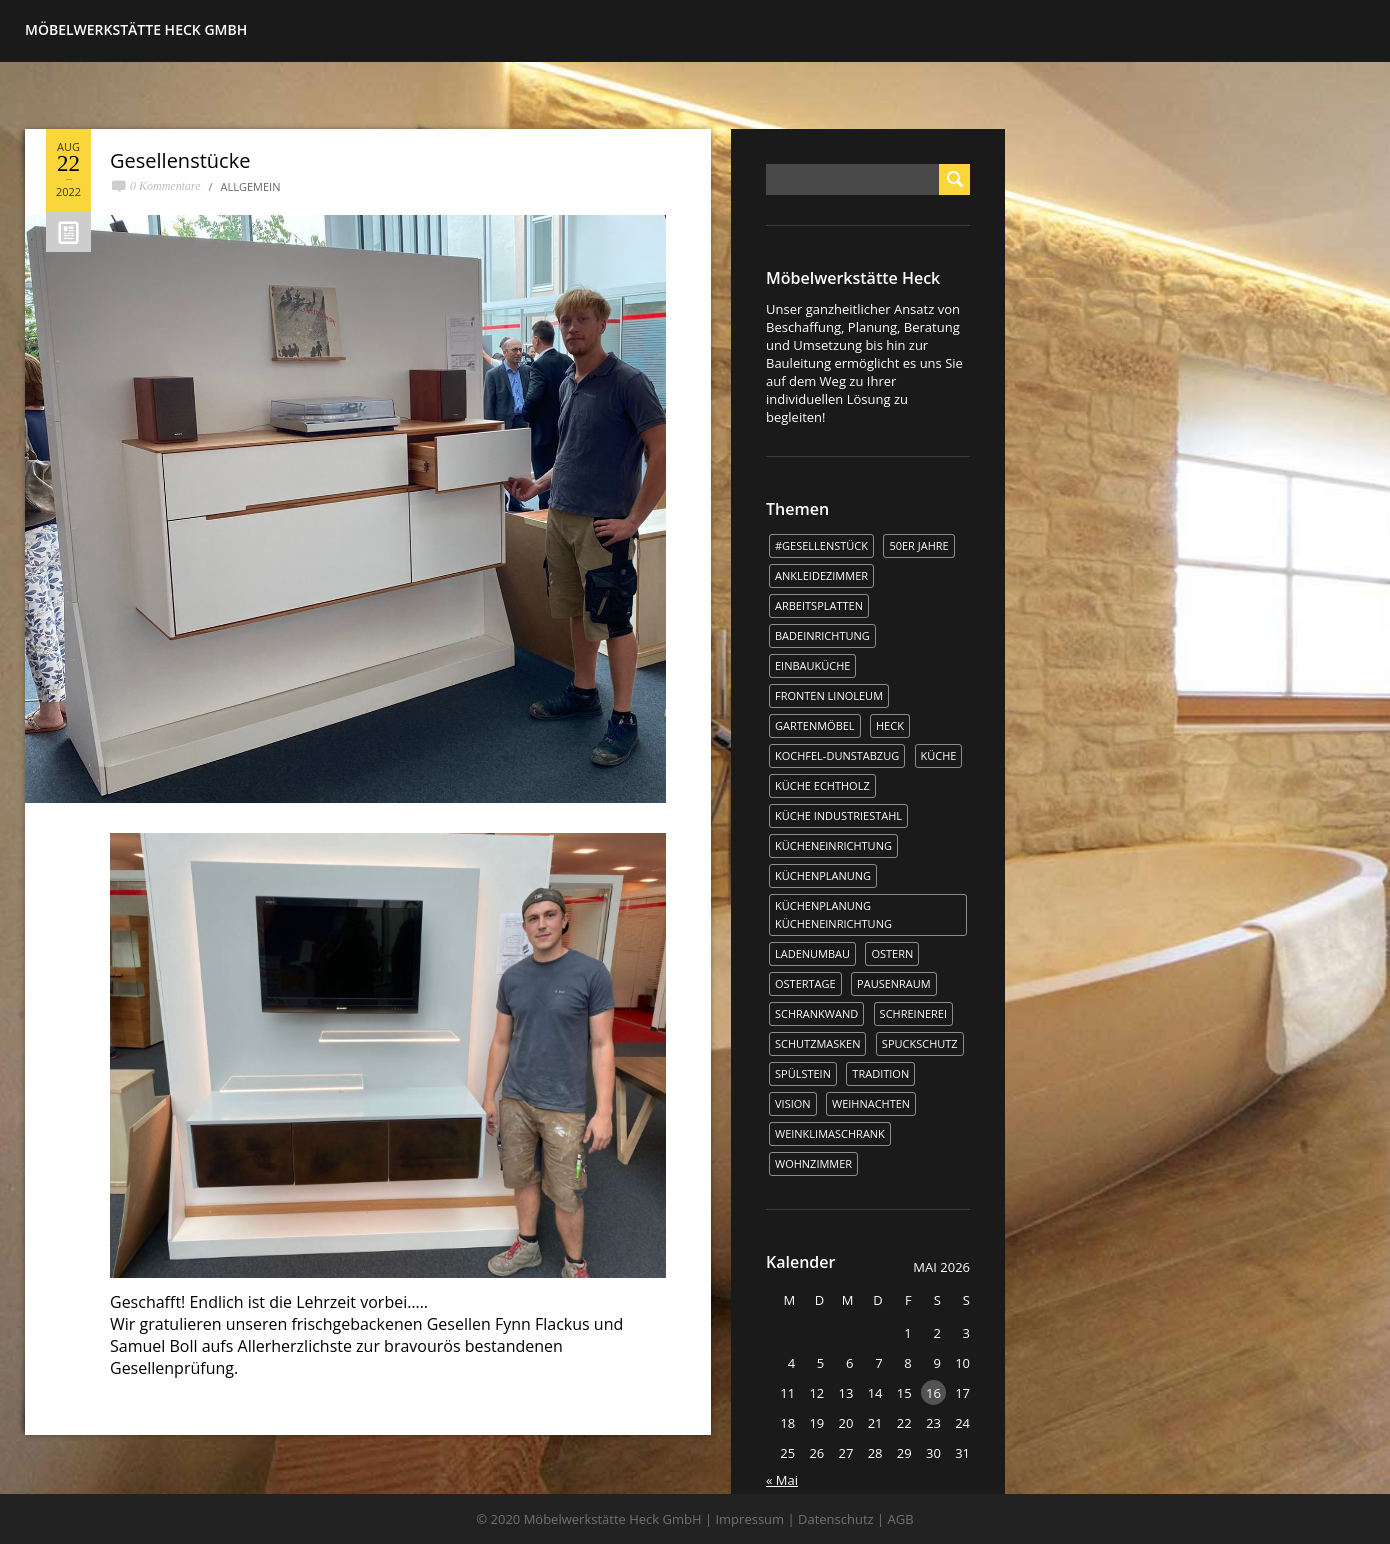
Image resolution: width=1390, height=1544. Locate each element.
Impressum (749, 1519)
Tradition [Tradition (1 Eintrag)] (880, 1073)
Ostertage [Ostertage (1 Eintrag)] (805, 983)
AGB (901, 1519)
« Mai (782, 1480)
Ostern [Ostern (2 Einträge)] (892, 953)
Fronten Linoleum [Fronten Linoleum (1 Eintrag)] (829, 695)
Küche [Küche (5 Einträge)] (939, 755)
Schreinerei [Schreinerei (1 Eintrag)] (913, 1013)
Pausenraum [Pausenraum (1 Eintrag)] (894, 983)
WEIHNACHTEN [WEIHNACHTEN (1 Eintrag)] (871, 1103)
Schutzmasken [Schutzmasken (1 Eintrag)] (817, 1043)
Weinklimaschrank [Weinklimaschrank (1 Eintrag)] (830, 1133)
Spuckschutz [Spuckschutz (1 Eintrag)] (920, 1043)
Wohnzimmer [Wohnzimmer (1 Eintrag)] (813, 1163)
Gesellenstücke (180, 160)
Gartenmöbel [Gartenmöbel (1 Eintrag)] (815, 725)
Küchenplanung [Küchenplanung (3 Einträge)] (823, 875)
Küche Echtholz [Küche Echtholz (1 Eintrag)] (822, 785)
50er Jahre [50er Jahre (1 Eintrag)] (918, 545)
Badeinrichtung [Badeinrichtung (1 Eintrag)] (822, 635)
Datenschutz (836, 1519)
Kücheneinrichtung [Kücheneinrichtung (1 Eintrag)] (833, 845)
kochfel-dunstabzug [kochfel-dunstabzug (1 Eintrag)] (837, 755)
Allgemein (251, 186)
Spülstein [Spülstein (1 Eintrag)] (803, 1073)
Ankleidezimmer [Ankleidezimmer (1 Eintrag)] (821, 575)
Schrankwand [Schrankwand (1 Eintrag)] (816, 1013)
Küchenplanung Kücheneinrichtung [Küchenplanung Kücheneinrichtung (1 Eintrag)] (833, 914)
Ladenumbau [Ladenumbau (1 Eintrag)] (812, 953)
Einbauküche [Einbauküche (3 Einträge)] (812, 665)
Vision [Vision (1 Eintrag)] (793, 1103)
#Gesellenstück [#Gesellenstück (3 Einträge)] (821, 545)
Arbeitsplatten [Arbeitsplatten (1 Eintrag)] (819, 605)
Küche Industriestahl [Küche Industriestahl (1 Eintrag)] (838, 815)
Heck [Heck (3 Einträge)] (890, 725)
